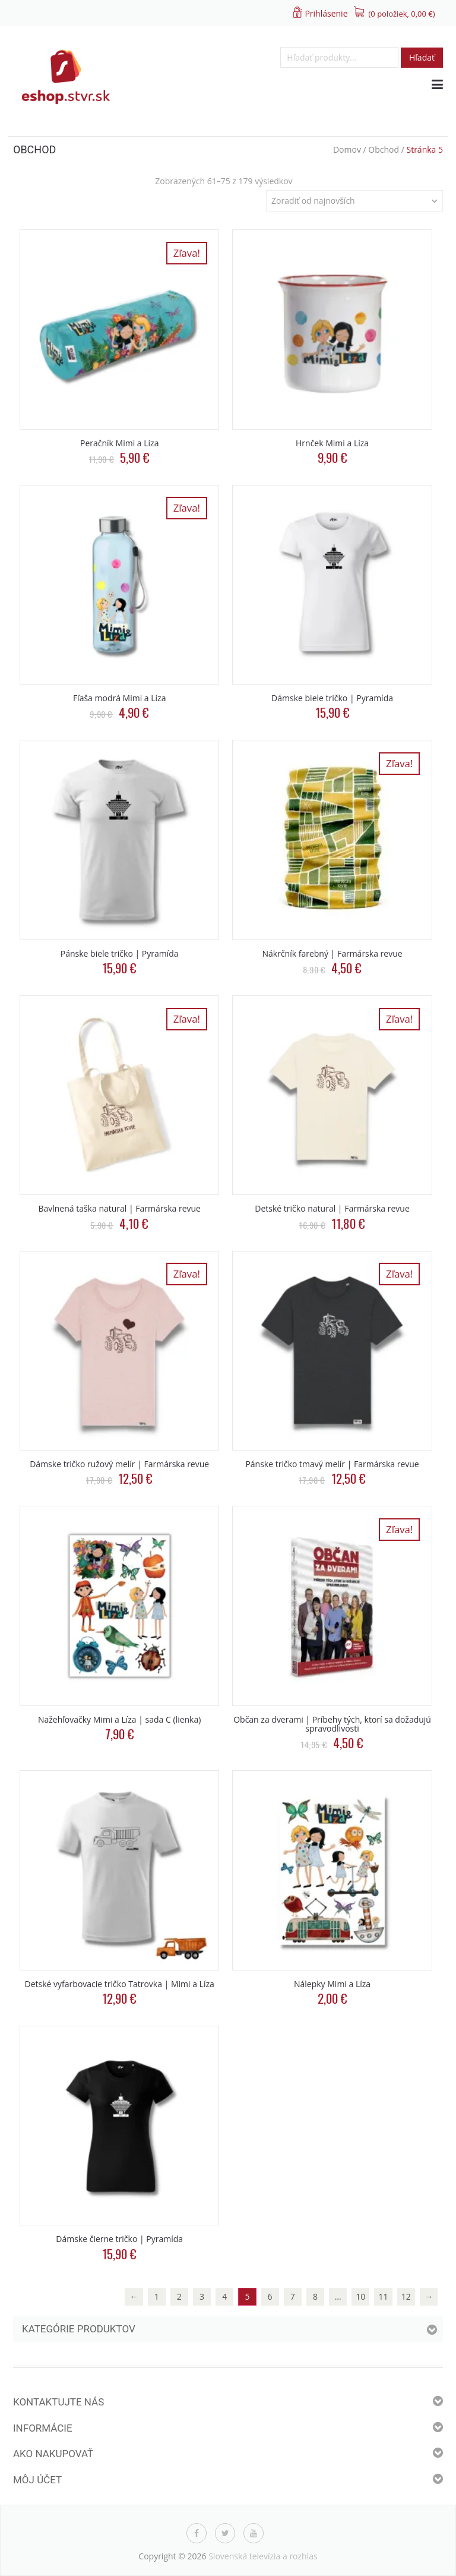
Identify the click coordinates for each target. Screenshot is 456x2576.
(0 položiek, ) (402, 13)
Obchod (383, 149)
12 (406, 2296)
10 (360, 2296)
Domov (347, 149)
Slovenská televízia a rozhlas (263, 2556)
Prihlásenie (326, 13)
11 (383, 2296)
